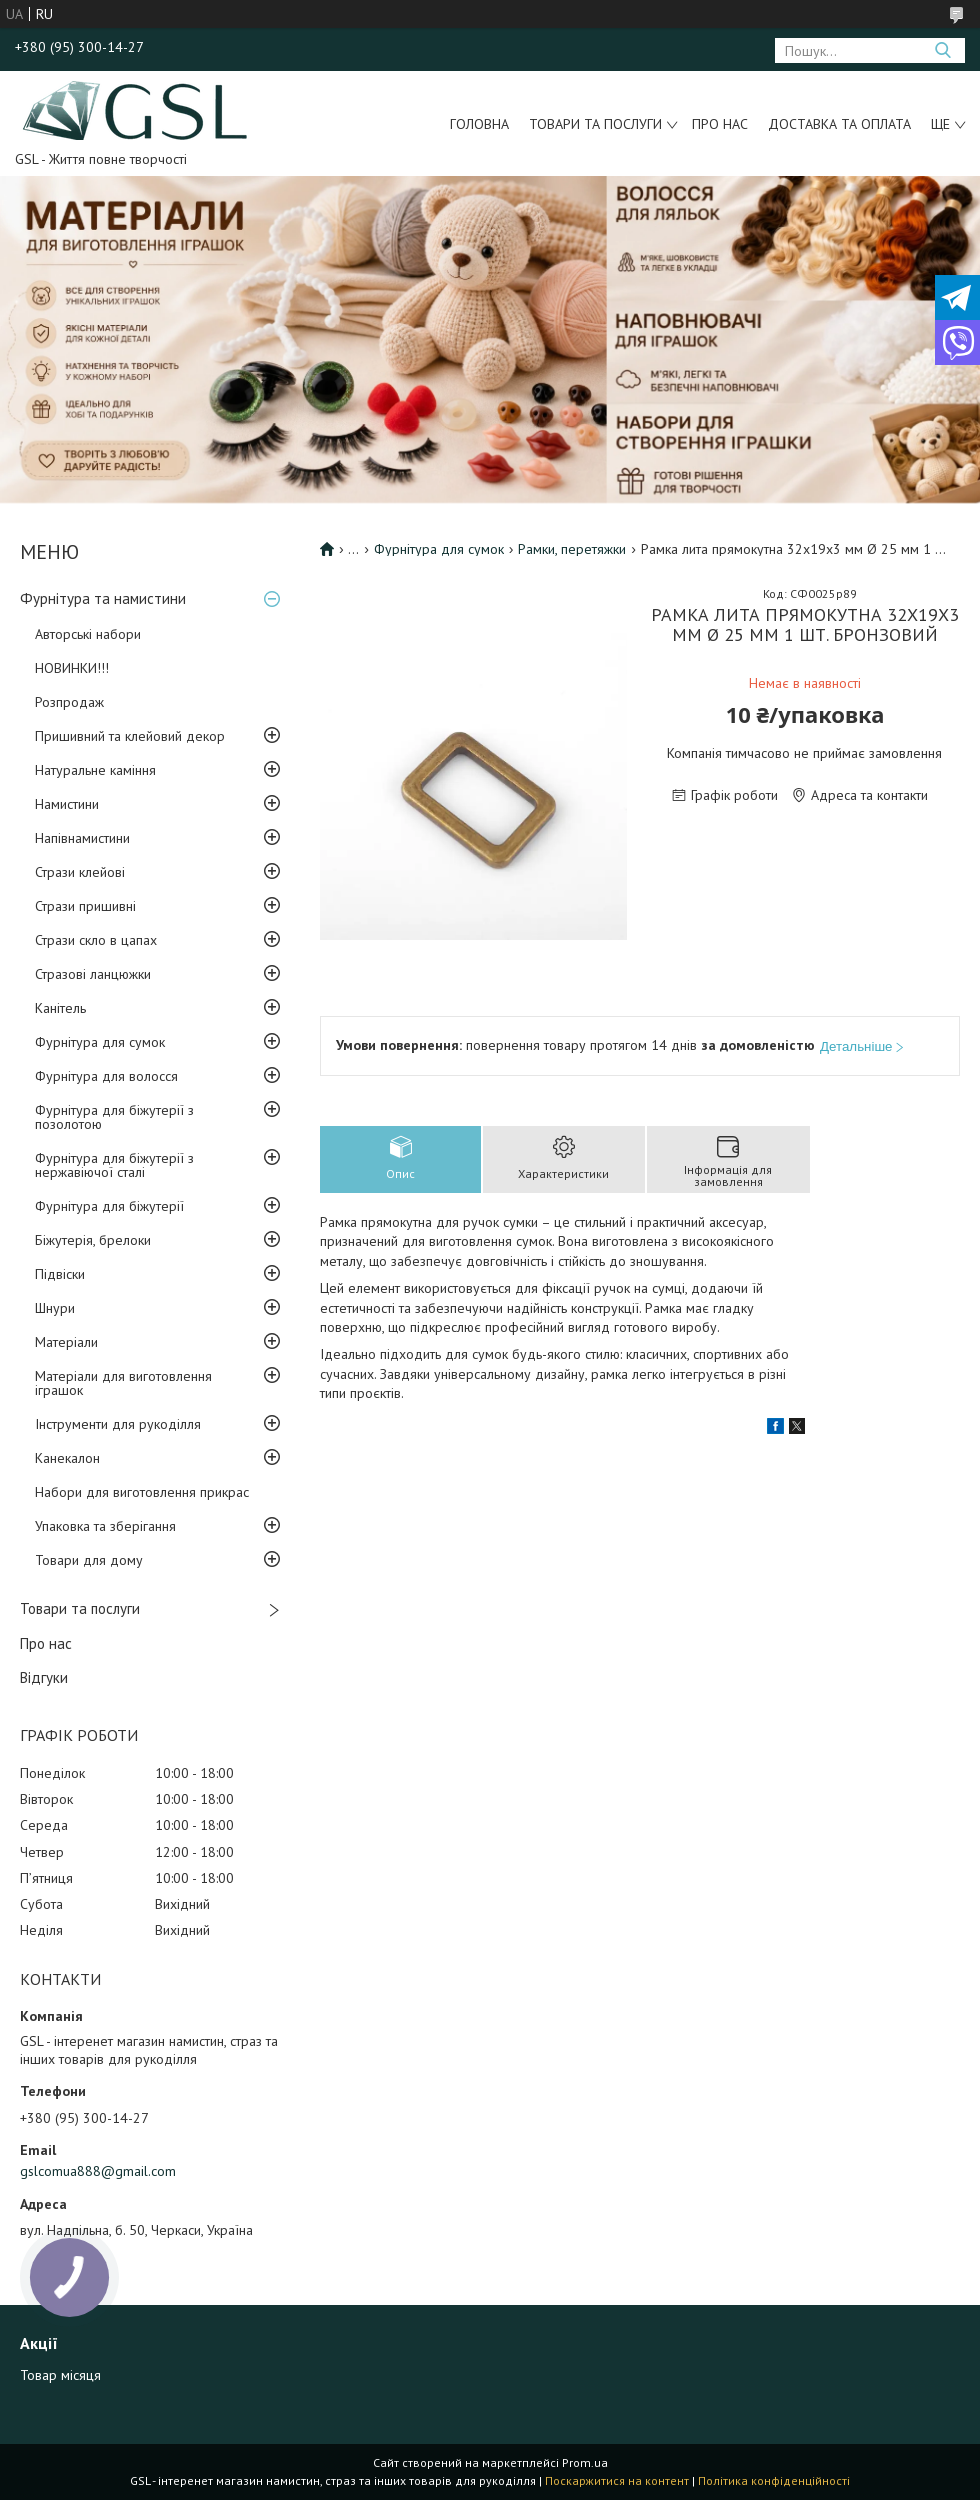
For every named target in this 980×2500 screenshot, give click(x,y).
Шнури (55, 1308)
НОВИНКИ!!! (72, 668)
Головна (479, 124)
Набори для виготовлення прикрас (142, 1492)
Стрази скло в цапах (96, 940)
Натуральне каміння (95, 770)
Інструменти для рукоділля (118, 1424)
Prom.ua (585, 2462)
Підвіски (60, 1274)
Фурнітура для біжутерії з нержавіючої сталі (114, 1165)
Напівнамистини (82, 838)
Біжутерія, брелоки (93, 1240)
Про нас (720, 124)
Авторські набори (88, 634)
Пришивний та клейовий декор (130, 736)
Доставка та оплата (839, 124)
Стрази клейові (80, 872)
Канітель (60, 1008)
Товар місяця (60, 2375)
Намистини (67, 804)
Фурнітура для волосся (106, 1076)
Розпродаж (69, 702)
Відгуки (44, 1677)
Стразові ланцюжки (93, 974)
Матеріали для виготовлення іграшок (123, 1383)
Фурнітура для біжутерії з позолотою (114, 1117)
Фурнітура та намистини (103, 598)
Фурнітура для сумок (100, 1042)
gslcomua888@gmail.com (98, 2171)
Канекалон (67, 1458)
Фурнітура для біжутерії (109, 1206)
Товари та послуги (595, 124)
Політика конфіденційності (774, 2480)
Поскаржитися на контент (617, 2480)
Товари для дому (89, 1560)
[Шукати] (942, 50)
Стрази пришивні (85, 906)
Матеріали (66, 1342)
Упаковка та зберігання (105, 1526)
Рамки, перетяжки (572, 549)
